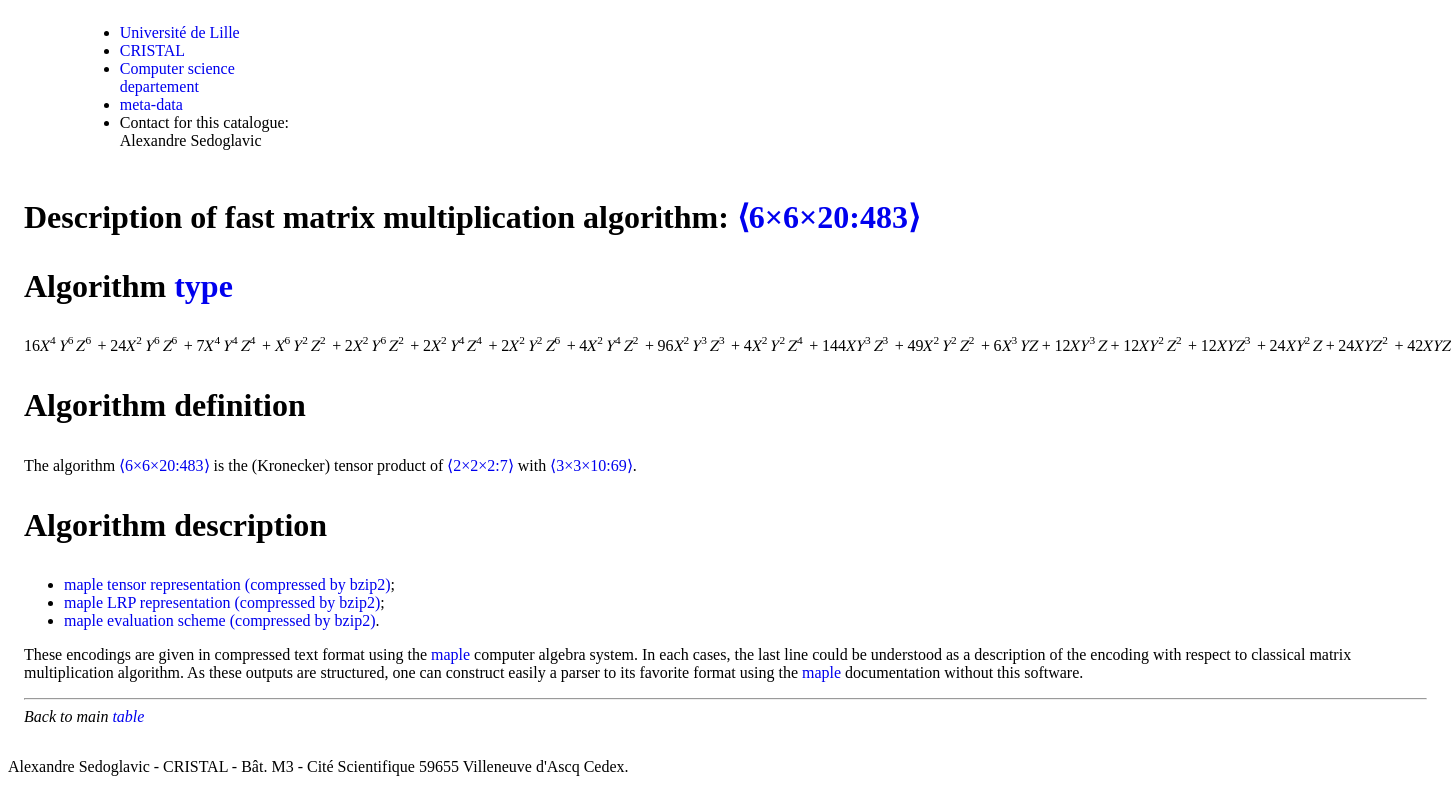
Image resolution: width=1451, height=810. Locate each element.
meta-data (151, 104)
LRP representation (168, 602)
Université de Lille (180, 32)
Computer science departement (177, 77)
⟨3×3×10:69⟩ (591, 465)
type (203, 286)
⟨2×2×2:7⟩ (480, 465)
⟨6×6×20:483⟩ (828, 217)
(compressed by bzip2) (318, 584)
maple (83, 584)
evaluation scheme (166, 620)
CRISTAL (152, 50)
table (128, 716)
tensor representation (174, 584)
